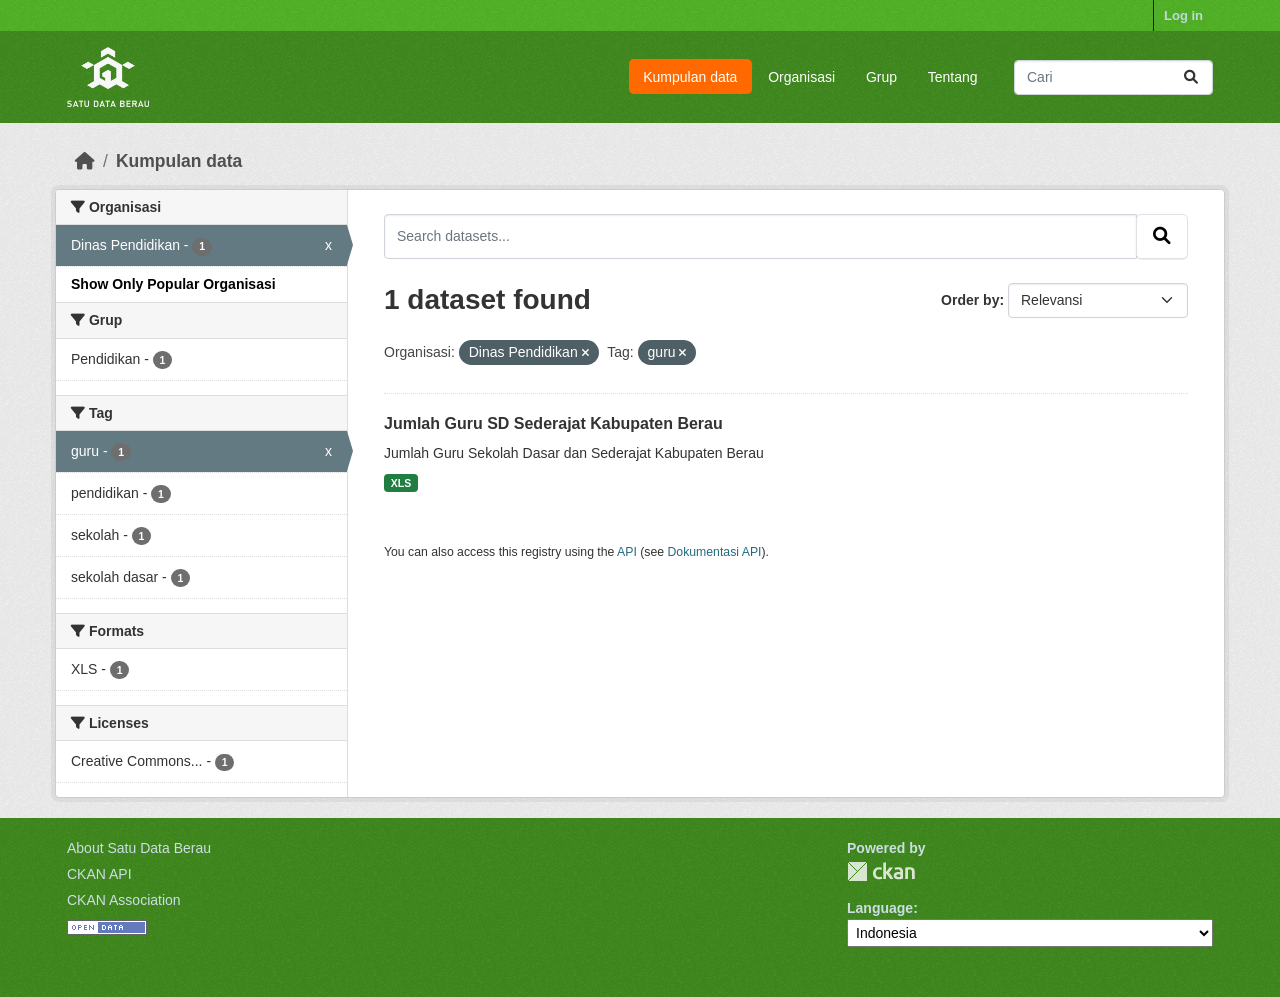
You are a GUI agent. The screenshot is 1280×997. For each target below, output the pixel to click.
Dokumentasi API (715, 552)
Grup (881, 77)
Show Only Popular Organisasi (173, 284)
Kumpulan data (690, 77)
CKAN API (99, 874)
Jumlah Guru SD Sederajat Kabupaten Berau (553, 423)
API (627, 552)
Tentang (953, 77)
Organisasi (801, 77)
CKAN (881, 871)
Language (880, 908)
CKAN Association (124, 900)
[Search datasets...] (1113, 77)
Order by (970, 300)
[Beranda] (85, 161)
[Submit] (1191, 77)
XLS (401, 483)
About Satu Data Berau (139, 848)
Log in (1183, 15)
